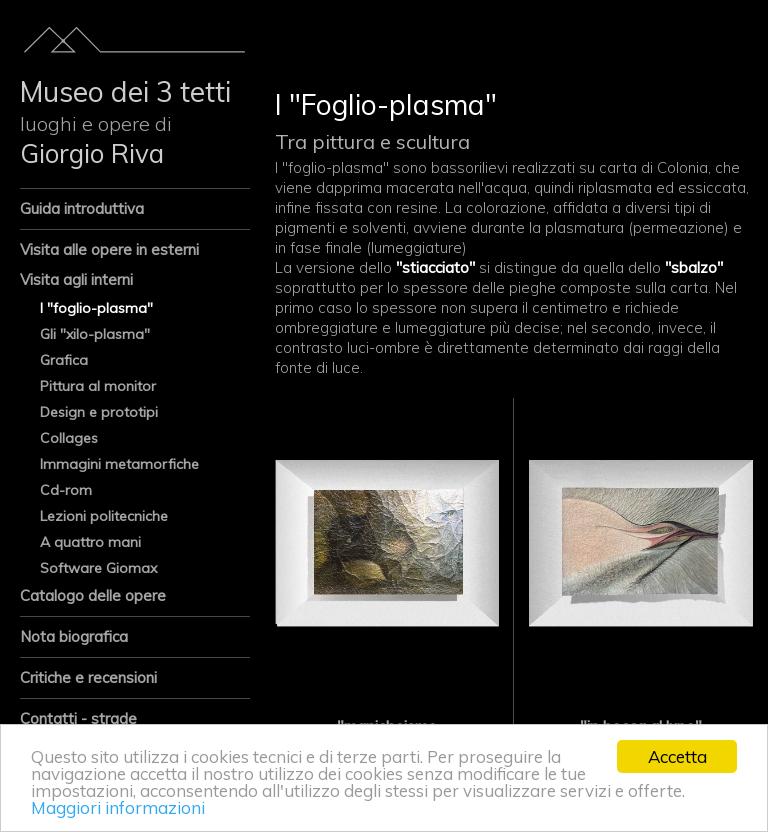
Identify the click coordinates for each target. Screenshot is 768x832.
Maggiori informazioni (118, 807)
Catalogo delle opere (93, 595)
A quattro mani (90, 542)
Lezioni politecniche (104, 516)
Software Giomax (98, 568)
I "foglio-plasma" (96, 308)
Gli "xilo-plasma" (95, 334)
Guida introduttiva (82, 208)
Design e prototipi (99, 412)
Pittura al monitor (98, 386)
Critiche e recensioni (88, 677)
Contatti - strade (78, 718)
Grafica (64, 360)
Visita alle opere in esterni (109, 249)
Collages (69, 438)
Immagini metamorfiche (119, 464)
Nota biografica (74, 636)
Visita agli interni (76, 279)
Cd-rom (66, 490)
